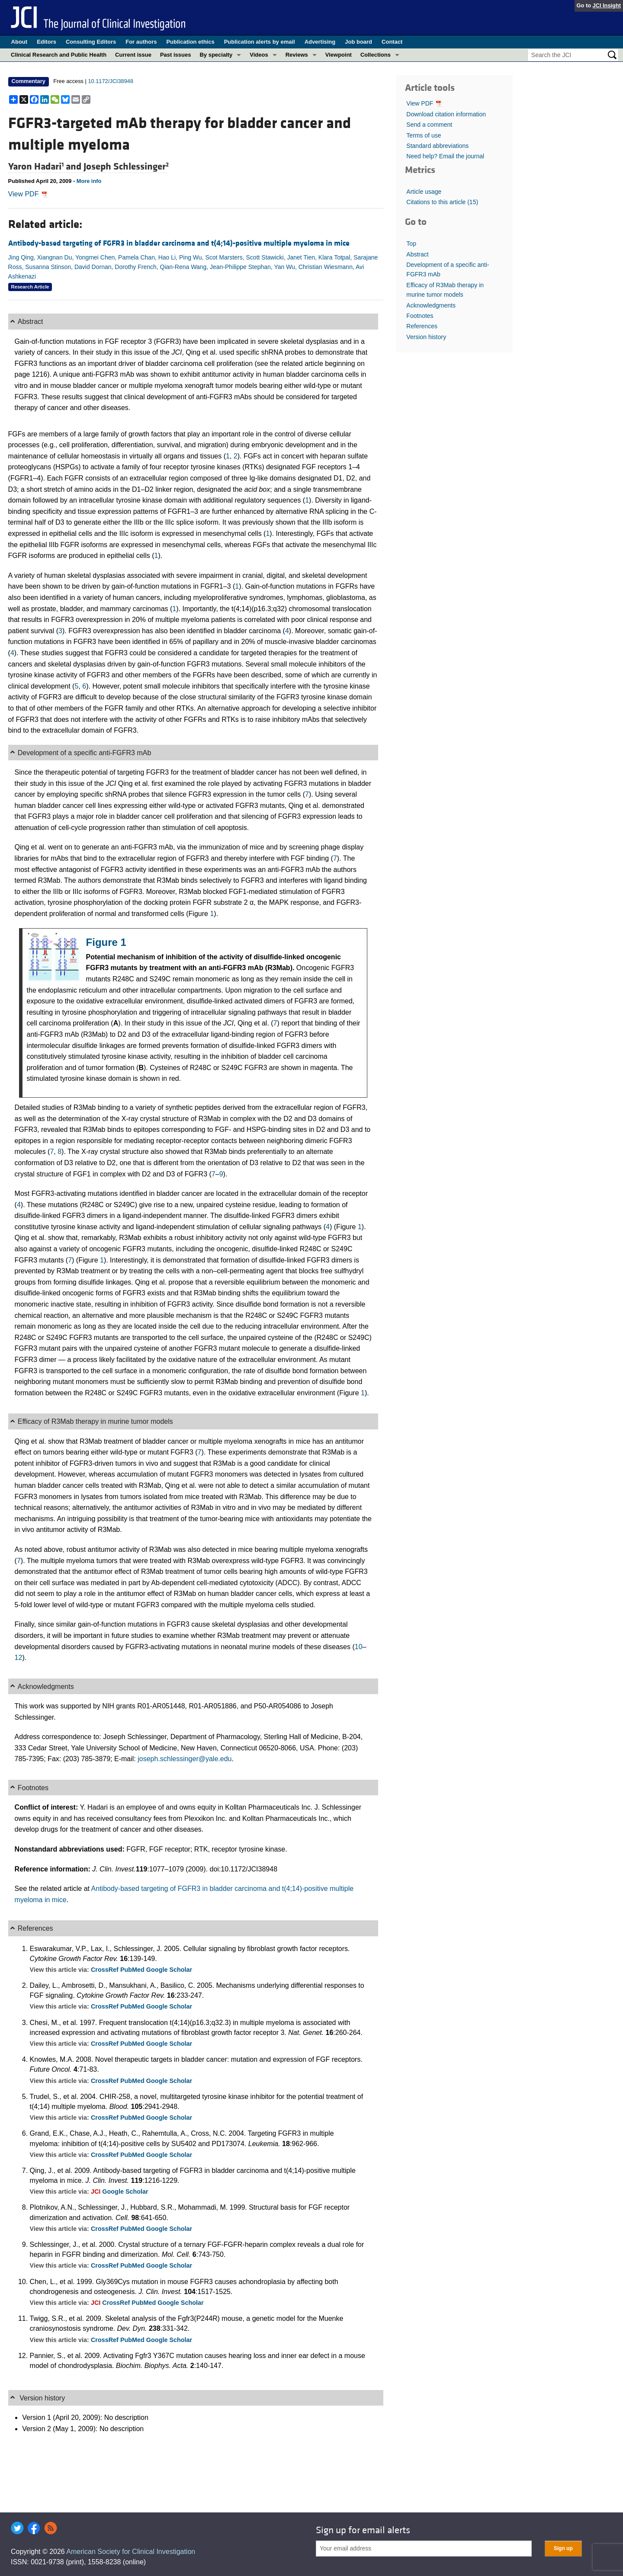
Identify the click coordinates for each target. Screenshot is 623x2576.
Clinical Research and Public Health (58, 54)
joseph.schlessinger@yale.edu (184, 1758)
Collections (375, 54)
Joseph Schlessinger (126, 166)
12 (18, 1657)
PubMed (133, 1969)
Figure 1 (106, 942)
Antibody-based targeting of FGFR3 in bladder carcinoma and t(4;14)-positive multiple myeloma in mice (179, 243)
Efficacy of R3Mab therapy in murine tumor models (445, 290)
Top (411, 243)
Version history (426, 336)
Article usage (423, 191)
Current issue (133, 54)
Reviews (297, 54)
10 (359, 1646)
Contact (392, 41)
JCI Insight (607, 5)
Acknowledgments (431, 305)
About (19, 41)
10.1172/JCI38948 (110, 81)
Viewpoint (338, 54)
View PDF (28, 194)
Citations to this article (442, 202)
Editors (46, 41)
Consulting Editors (91, 41)
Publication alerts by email (259, 41)
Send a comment (429, 124)
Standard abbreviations (437, 145)
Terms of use (423, 135)
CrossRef (105, 1969)
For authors (141, 41)
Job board (358, 41)
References (421, 326)
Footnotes (419, 315)
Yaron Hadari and (45, 166)
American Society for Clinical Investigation (130, 2551)
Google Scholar (169, 1969)
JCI (96, 2191)
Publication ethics (190, 41)
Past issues (175, 54)
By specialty (215, 54)
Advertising (320, 41)
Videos (259, 54)
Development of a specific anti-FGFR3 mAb (447, 269)
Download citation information (446, 114)
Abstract (417, 254)
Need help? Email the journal (445, 156)
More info (89, 181)
